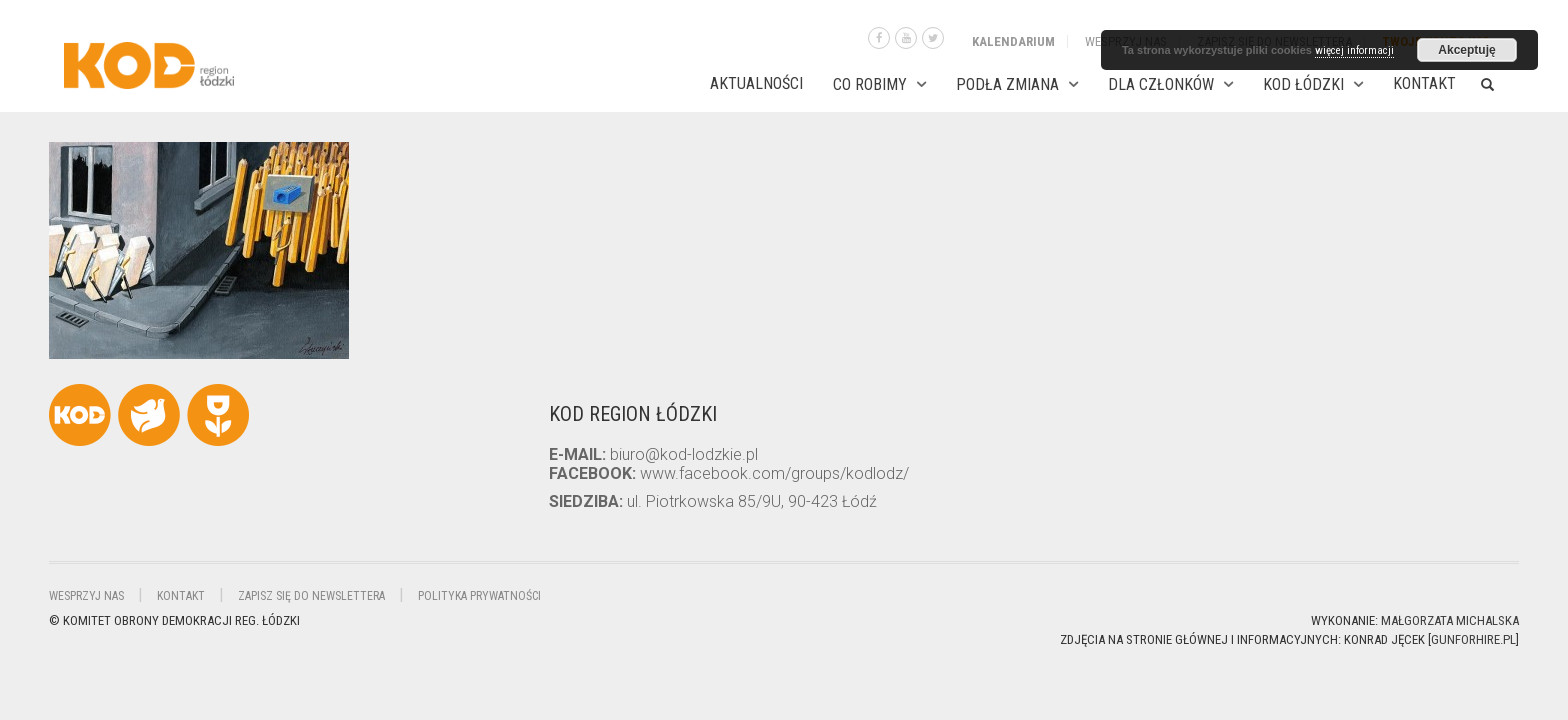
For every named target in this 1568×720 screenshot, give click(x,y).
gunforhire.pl (1473, 639)
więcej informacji (1354, 50)
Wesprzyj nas (86, 596)
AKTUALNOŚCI (756, 83)
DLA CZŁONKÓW (1161, 84)
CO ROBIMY (870, 84)
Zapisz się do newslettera (311, 596)
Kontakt (1424, 83)
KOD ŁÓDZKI (1303, 84)
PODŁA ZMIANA (1007, 84)
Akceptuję (1466, 50)
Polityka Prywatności (479, 596)
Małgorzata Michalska (1450, 620)
